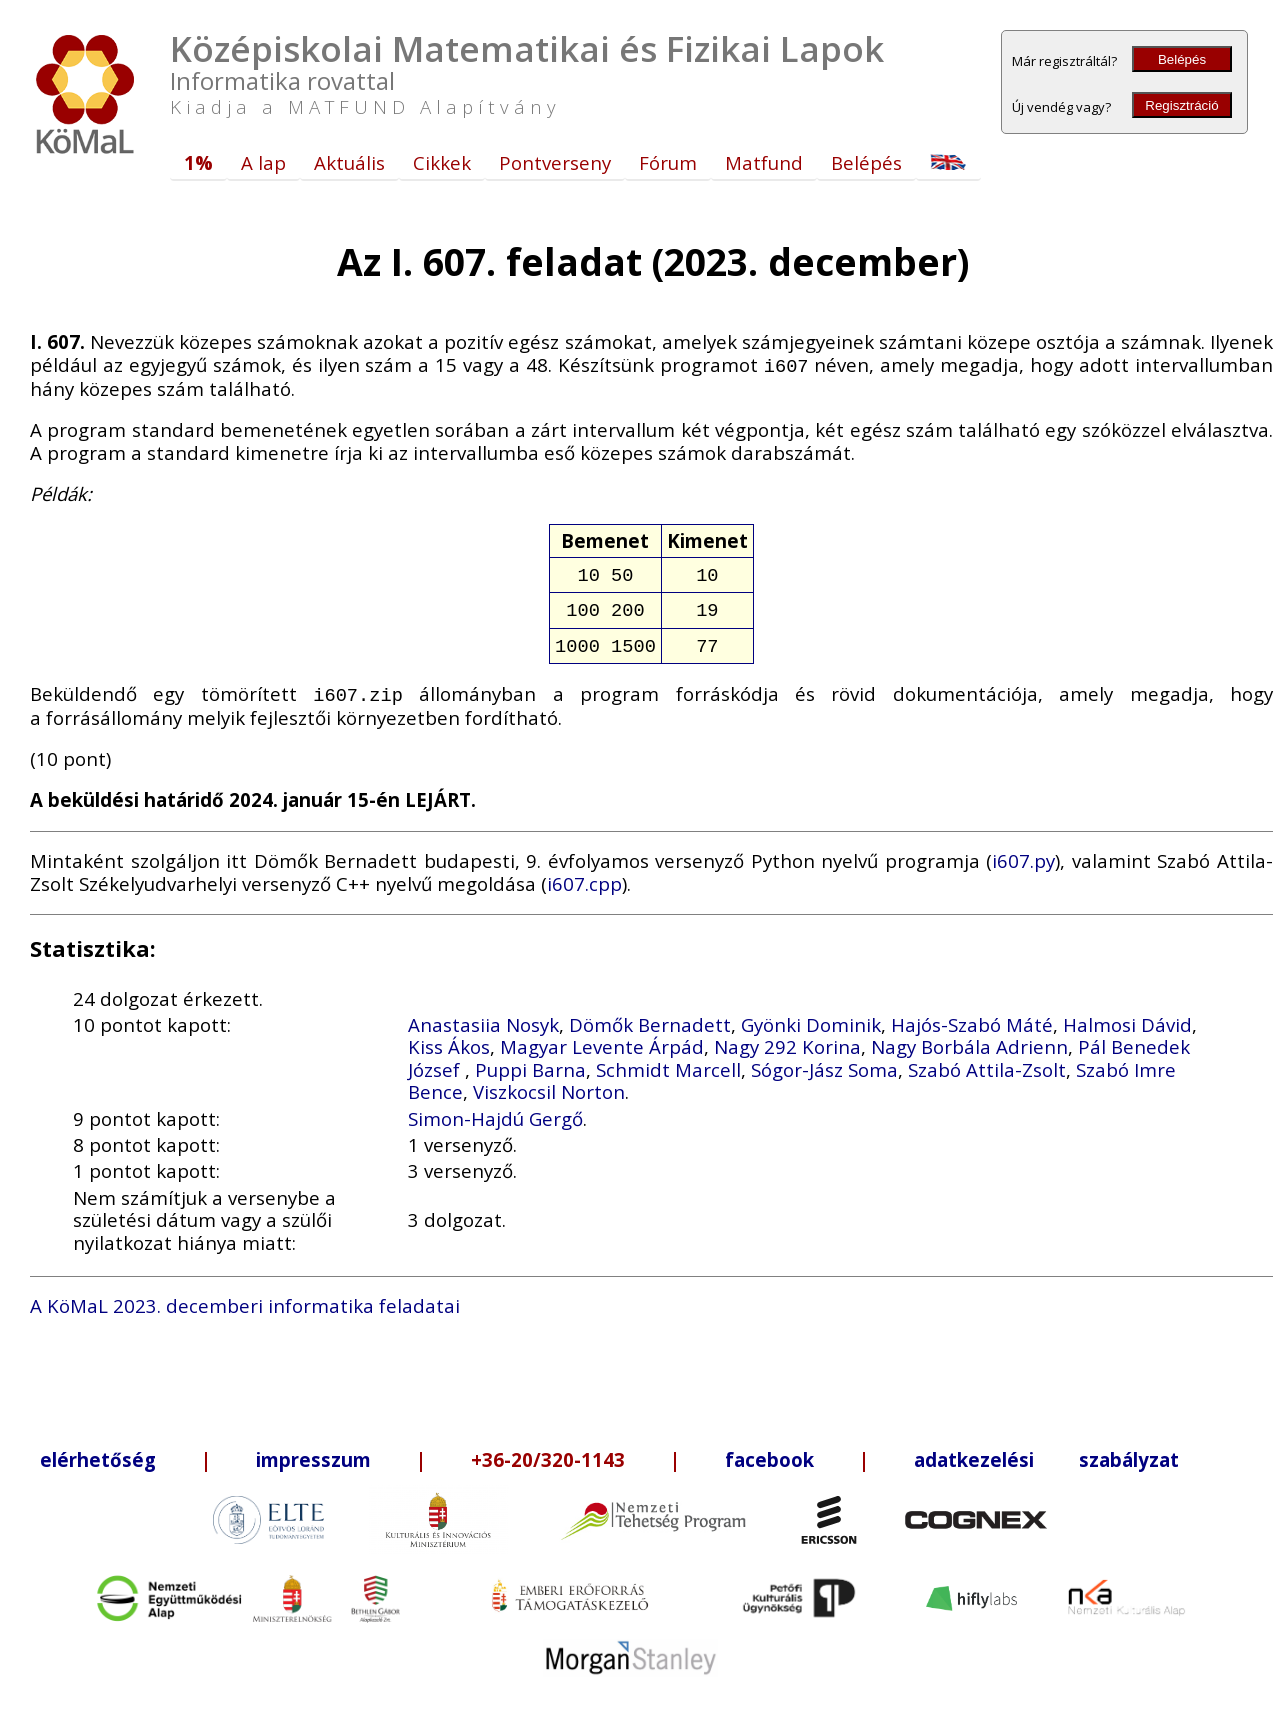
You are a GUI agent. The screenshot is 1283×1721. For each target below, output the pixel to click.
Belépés (1182, 59)
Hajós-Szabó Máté (972, 1014)
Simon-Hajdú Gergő (495, 1108)
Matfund (764, 162)
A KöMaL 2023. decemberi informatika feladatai (245, 1295)
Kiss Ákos (449, 1036)
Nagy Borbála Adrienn (969, 1036)
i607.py (1023, 850)
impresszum (313, 1449)
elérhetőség (98, 1449)
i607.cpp (584, 873)
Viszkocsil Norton (549, 1081)
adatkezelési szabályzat (1046, 1449)
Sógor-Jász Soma (824, 1059)
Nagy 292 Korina (787, 1036)
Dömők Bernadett (650, 1014)
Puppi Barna (530, 1059)
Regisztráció (1181, 105)
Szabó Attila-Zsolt (987, 1059)
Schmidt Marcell (668, 1059)
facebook (769, 1449)
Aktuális (349, 162)
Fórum (668, 162)
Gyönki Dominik (811, 1014)
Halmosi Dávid (1127, 1014)
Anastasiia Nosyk (483, 1014)
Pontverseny (555, 162)
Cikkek (442, 162)
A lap (263, 162)
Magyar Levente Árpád (602, 1036)
